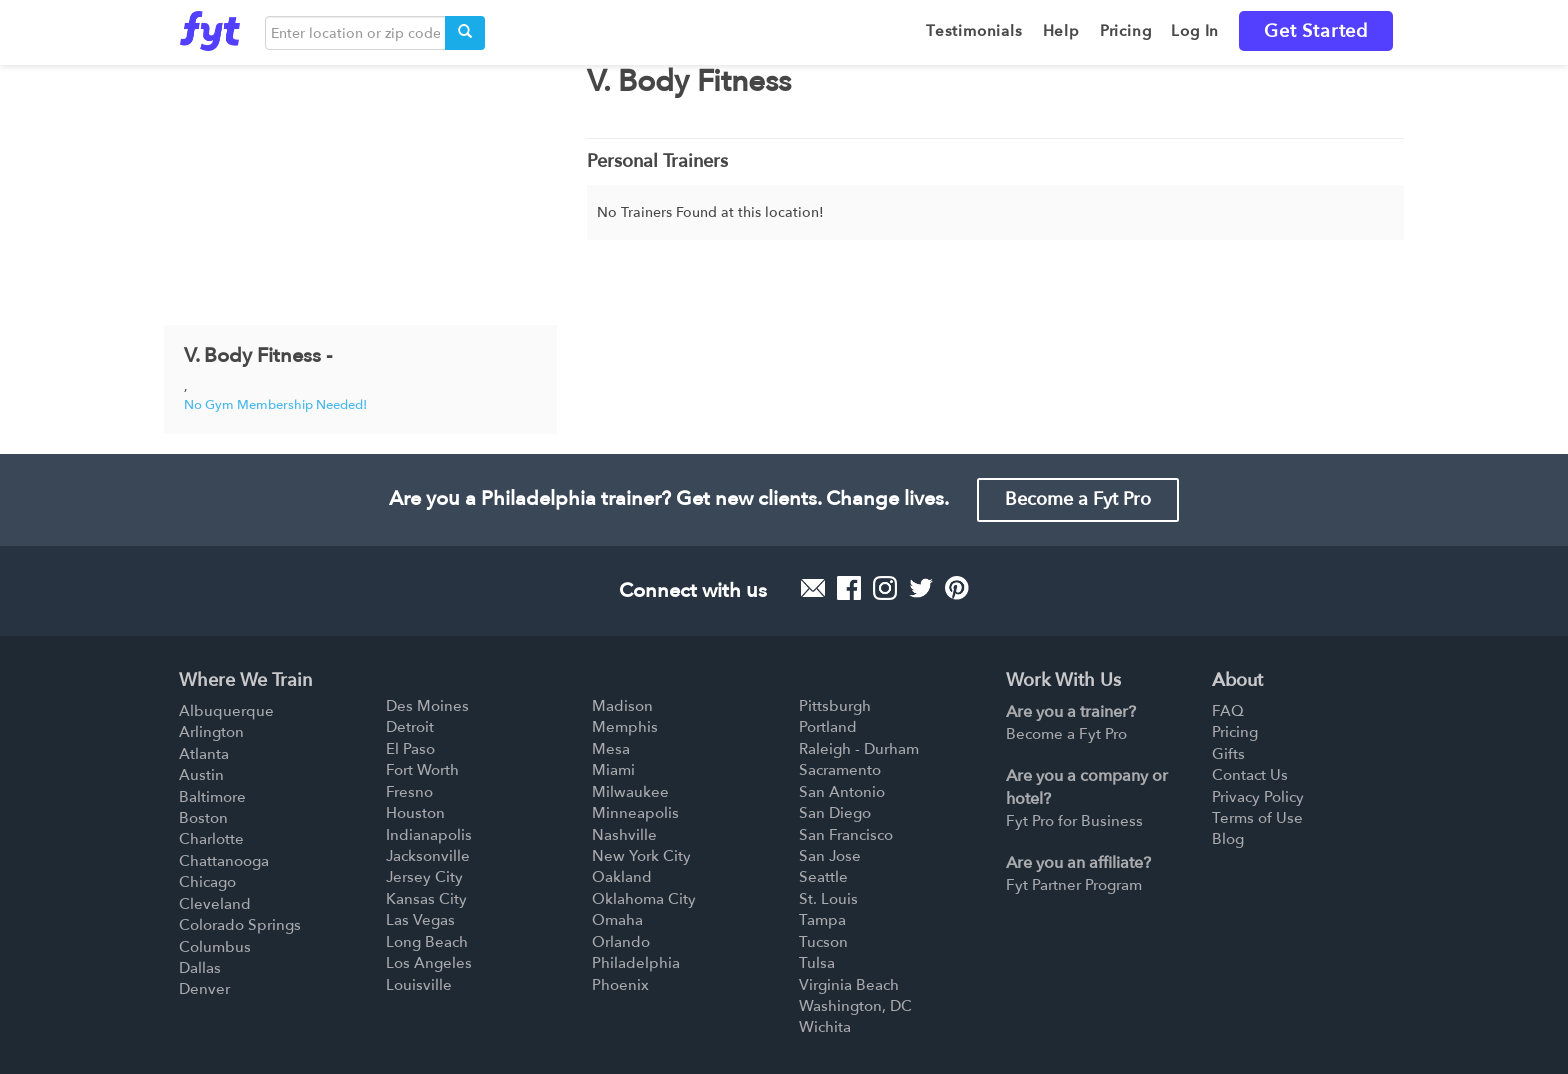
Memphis (625, 727)
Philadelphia (636, 963)
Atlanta (204, 754)
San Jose (830, 856)
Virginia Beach (849, 985)
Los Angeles (429, 963)
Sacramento (840, 770)
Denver (204, 989)
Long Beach (427, 942)
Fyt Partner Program (1074, 885)
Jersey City (424, 877)
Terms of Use (1257, 818)
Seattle (823, 877)
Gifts (1228, 754)
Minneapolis (635, 813)
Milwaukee (630, 792)
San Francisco (846, 835)
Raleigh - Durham (859, 749)
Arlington (211, 732)
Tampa (822, 920)
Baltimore (212, 797)
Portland (828, 727)
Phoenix (620, 985)
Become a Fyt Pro (1078, 499)
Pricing (1235, 732)
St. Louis (828, 899)
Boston (203, 818)
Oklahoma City (644, 899)
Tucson (823, 942)
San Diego (835, 813)
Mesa (611, 749)
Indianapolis (429, 835)
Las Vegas (420, 920)
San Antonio (842, 792)
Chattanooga (224, 861)
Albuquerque (226, 711)
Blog (1228, 839)
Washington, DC (855, 1006)
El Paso (410, 749)
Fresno (409, 792)
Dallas (200, 968)
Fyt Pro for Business (1074, 821)
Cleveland (215, 904)
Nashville (624, 835)
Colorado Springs (240, 925)
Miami (613, 770)
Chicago (207, 882)
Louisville (419, 985)
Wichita (825, 1027)
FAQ (1228, 711)
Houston (415, 813)
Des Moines (427, 706)
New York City (641, 856)
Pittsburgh (835, 706)
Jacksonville (428, 856)
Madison (622, 706)
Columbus (215, 947)
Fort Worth (422, 770)
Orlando (621, 942)
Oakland (622, 877)
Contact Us (1250, 775)
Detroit (410, 727)
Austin (201, 775)
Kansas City (426, 899)
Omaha (617, 920)
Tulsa (817, 963)
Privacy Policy (1258, 797)
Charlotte (211, 839)
